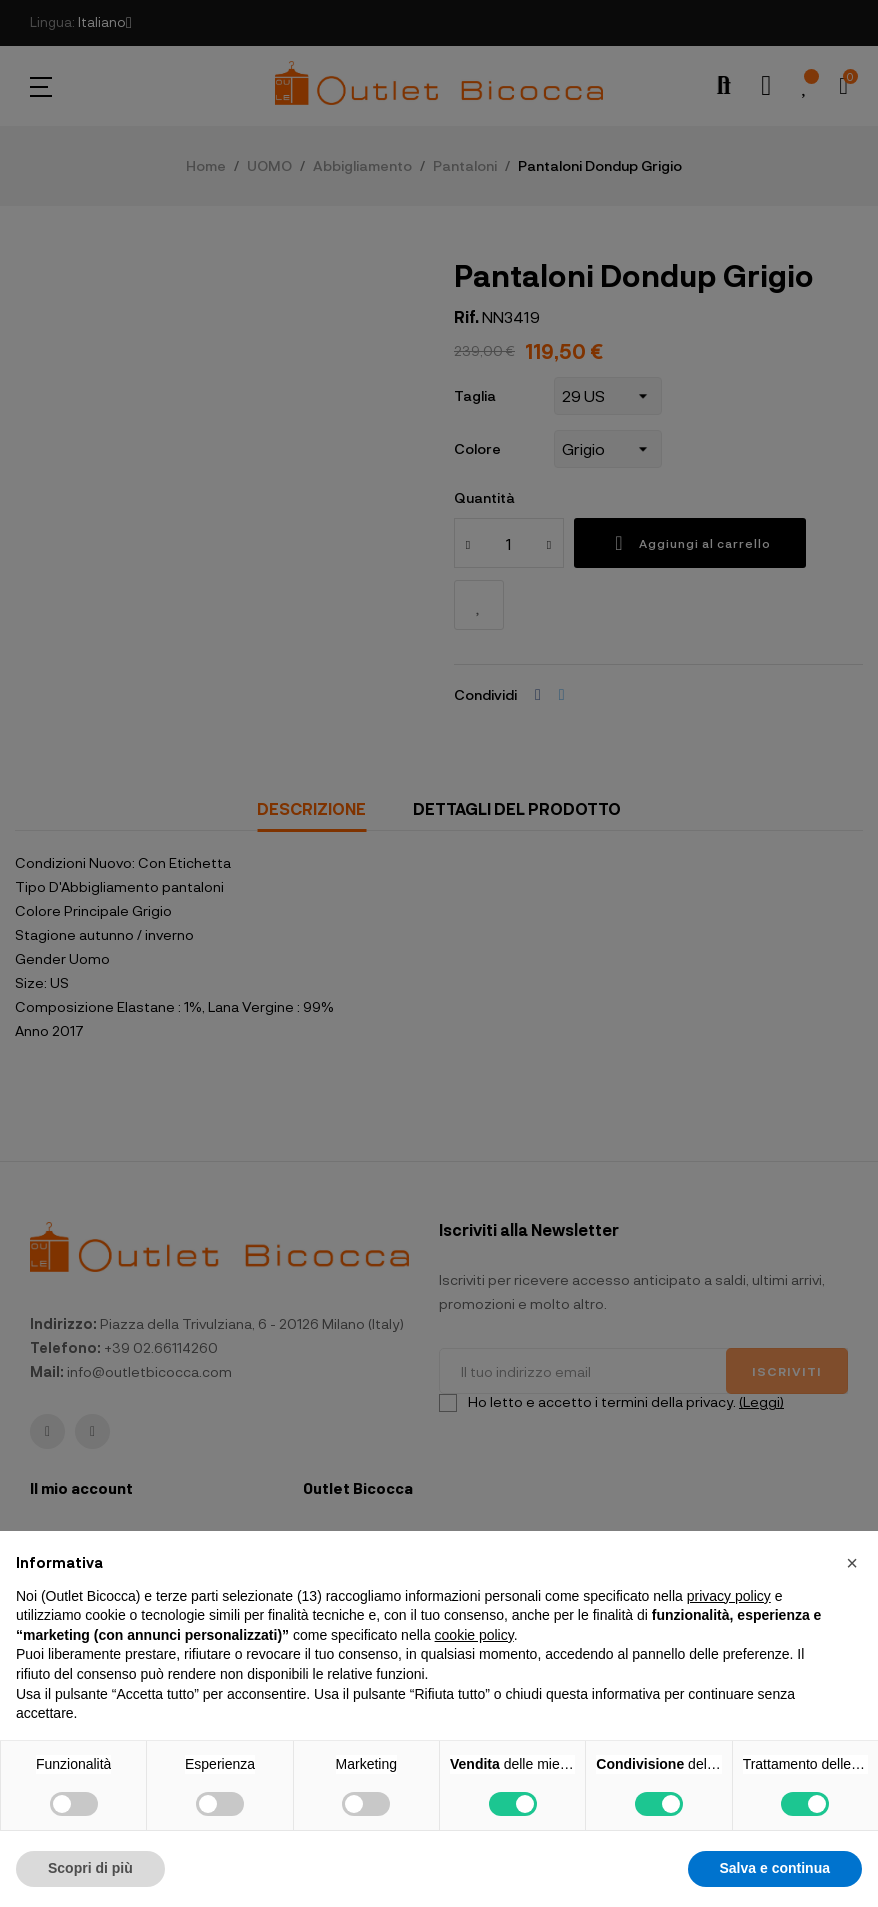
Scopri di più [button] (90, 1868)
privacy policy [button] (729, 1596)
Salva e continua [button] (775, 1868)
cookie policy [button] (474, 1635)
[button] (852, 1563)
